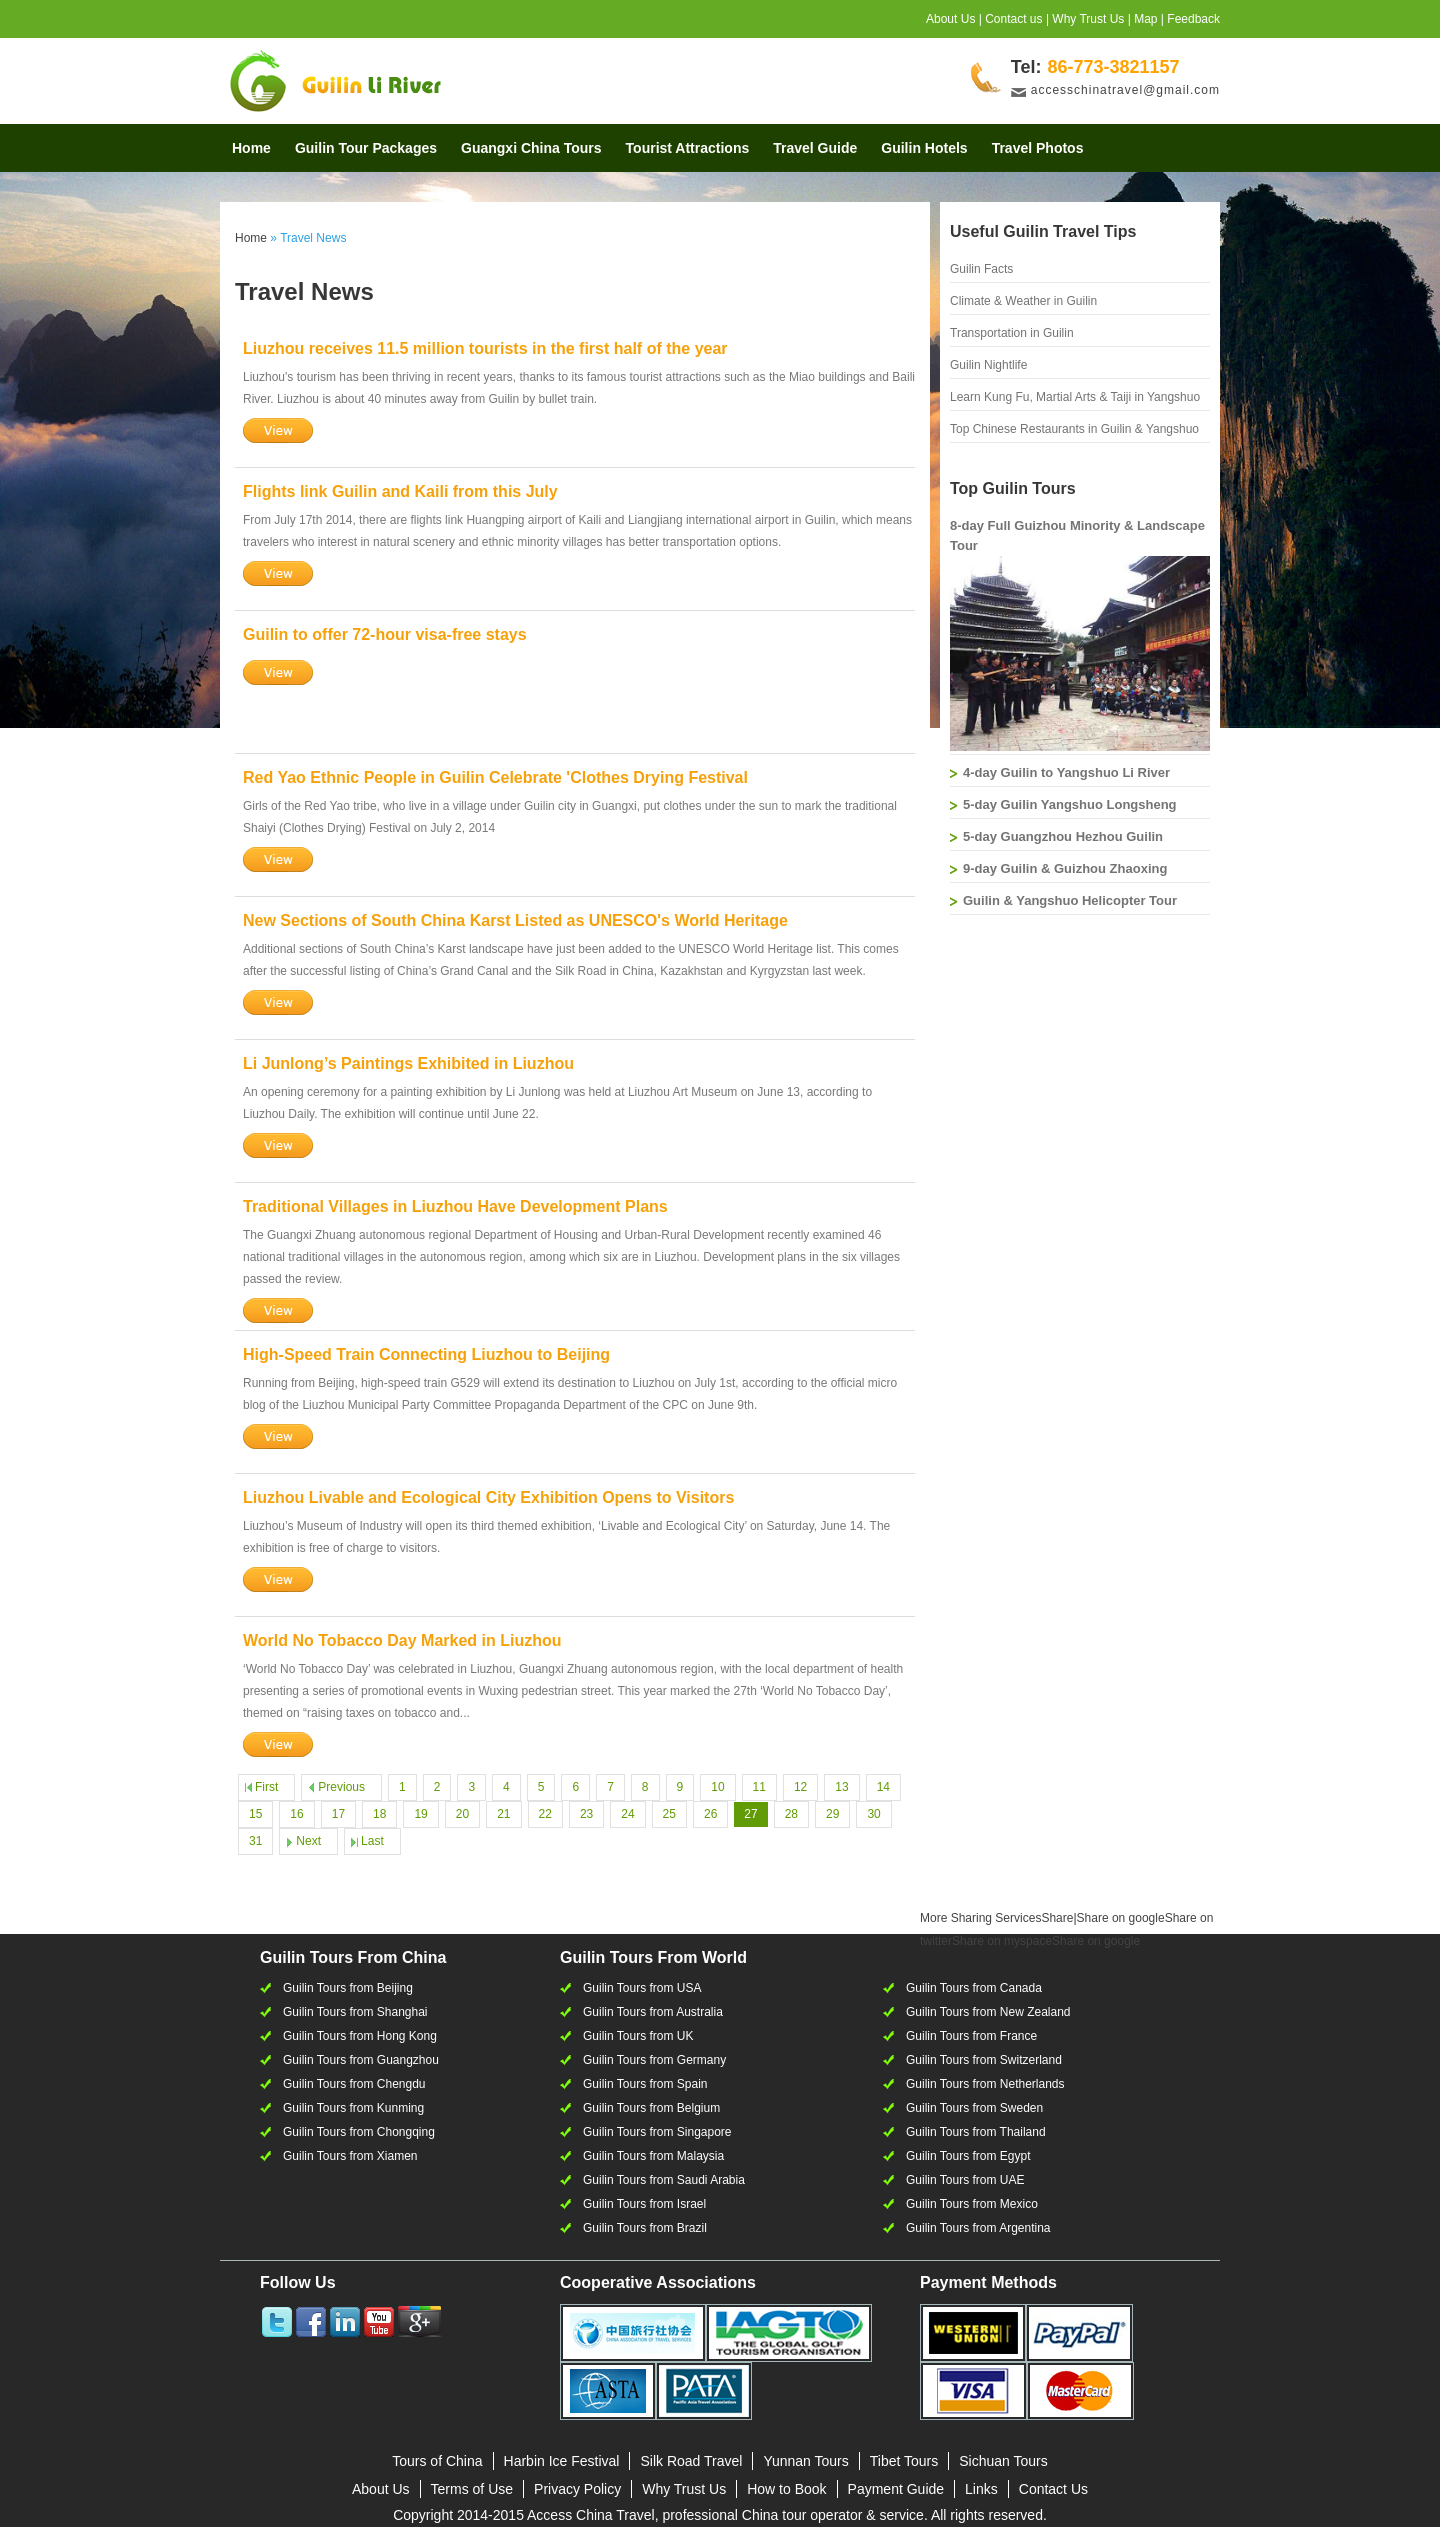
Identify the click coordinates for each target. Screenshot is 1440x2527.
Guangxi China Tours (531, 148)
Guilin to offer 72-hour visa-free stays (385, 634)
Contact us (1013, 19)
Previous (341, 1787)
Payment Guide (896, 2489)
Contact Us (1053, 2489)
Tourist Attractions (688, 148)
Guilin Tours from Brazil (645, 2228)
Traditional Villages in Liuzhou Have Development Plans (455, 1206)
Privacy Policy (577, 2489)
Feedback (1193, 19)
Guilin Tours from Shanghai (355, 2012)
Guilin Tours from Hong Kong (360, 2036)
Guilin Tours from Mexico (972, 2204)
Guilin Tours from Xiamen (350, 2156)
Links (981, 2489)
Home (251, 148)
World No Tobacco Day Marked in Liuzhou (402, 1640)
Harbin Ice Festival (562, 2461)
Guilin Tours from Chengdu (354, 2084)
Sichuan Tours (1003, 2461)
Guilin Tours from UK (638, 2036)
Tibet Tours (904, 2461)
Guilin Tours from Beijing (348, 1988)
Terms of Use (472, 2489)
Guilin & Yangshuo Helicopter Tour (1070, 900)
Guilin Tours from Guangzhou (361, 2060)
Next (308, 1841)
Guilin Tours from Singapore (657, 2132)
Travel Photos (1038, 148)
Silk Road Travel (691, 2461)
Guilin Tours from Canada (974, 1988)
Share (996, 1918)
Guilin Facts (981, 269)
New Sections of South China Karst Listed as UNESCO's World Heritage (515, 920)
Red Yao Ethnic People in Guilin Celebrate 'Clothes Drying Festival (495, 777)
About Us (950, 19)
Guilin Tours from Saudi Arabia (664, 2180)
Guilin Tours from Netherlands (985, 2084)
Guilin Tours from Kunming (353, 2108)
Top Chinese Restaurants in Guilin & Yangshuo (1074, 429)
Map (1145, 19)
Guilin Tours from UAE (965, 2180)
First (266, 1787)
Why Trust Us (1088, 19)
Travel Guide (815, 148)
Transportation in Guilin (1012, 333)
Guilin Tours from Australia (653, 2012)
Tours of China (437, 2461)
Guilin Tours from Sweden (974, 2108)
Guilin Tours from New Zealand (988, 2012)
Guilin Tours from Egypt (968, 2156)
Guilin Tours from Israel (644, 2204)
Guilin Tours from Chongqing (359, 2132)
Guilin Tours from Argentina (978, 2228)
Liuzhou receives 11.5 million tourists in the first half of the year (485, 348)
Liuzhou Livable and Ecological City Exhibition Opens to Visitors (488, 1497)
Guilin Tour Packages (366, 148)
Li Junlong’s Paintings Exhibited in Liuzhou (408, 1063)
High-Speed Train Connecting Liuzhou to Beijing (426, 1354)
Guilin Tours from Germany (654, 2060)
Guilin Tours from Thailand (976, 2132)
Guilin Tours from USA (642, 1988)
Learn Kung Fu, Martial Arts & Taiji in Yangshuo (1075, 397)
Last (372, 1841)
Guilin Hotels (924, 148)
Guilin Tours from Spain (645, 2084)
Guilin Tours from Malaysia (653, 2156)
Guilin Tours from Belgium (651, 2108)
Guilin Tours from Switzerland (984, 2060)
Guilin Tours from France (971, 2036)
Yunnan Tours (805, 2461)
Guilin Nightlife (988, 365)
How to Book (786, 2489)
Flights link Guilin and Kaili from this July (400, 491)
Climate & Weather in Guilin (1023, 301)
